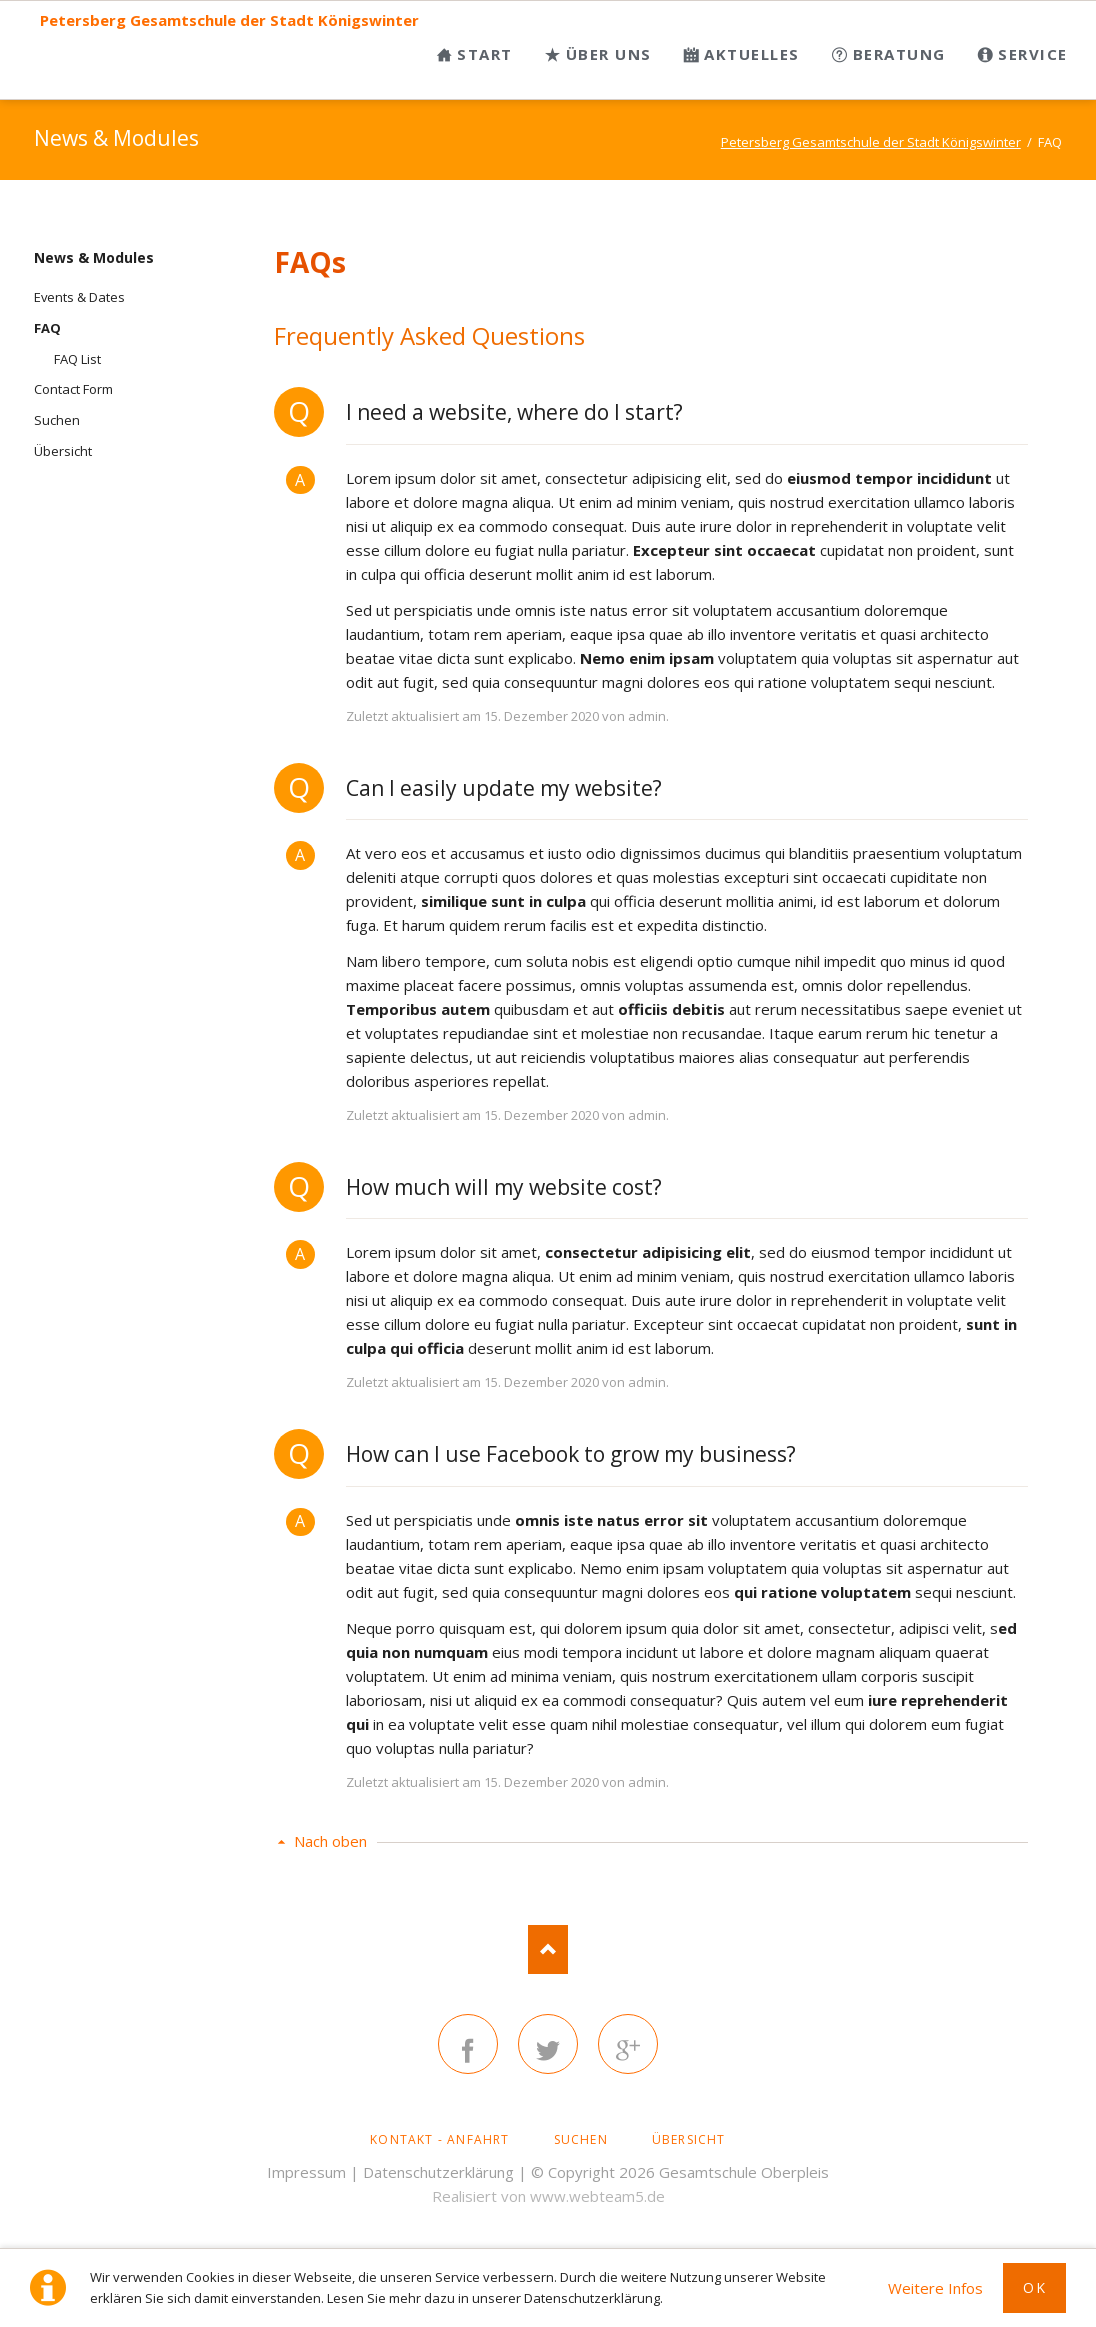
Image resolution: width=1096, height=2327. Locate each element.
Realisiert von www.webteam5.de (548, 2196)
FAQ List (77, 359)
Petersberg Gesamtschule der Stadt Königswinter (229, 20)
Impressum (306, 2172)
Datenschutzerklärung (438, 2172)
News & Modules (94, 257)
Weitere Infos (935, 2288)
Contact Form (73, 389)
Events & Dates (79, 297)
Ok (1034, 2287)
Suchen (57, 420)
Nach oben (330, 1841)
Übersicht (63, 451)
